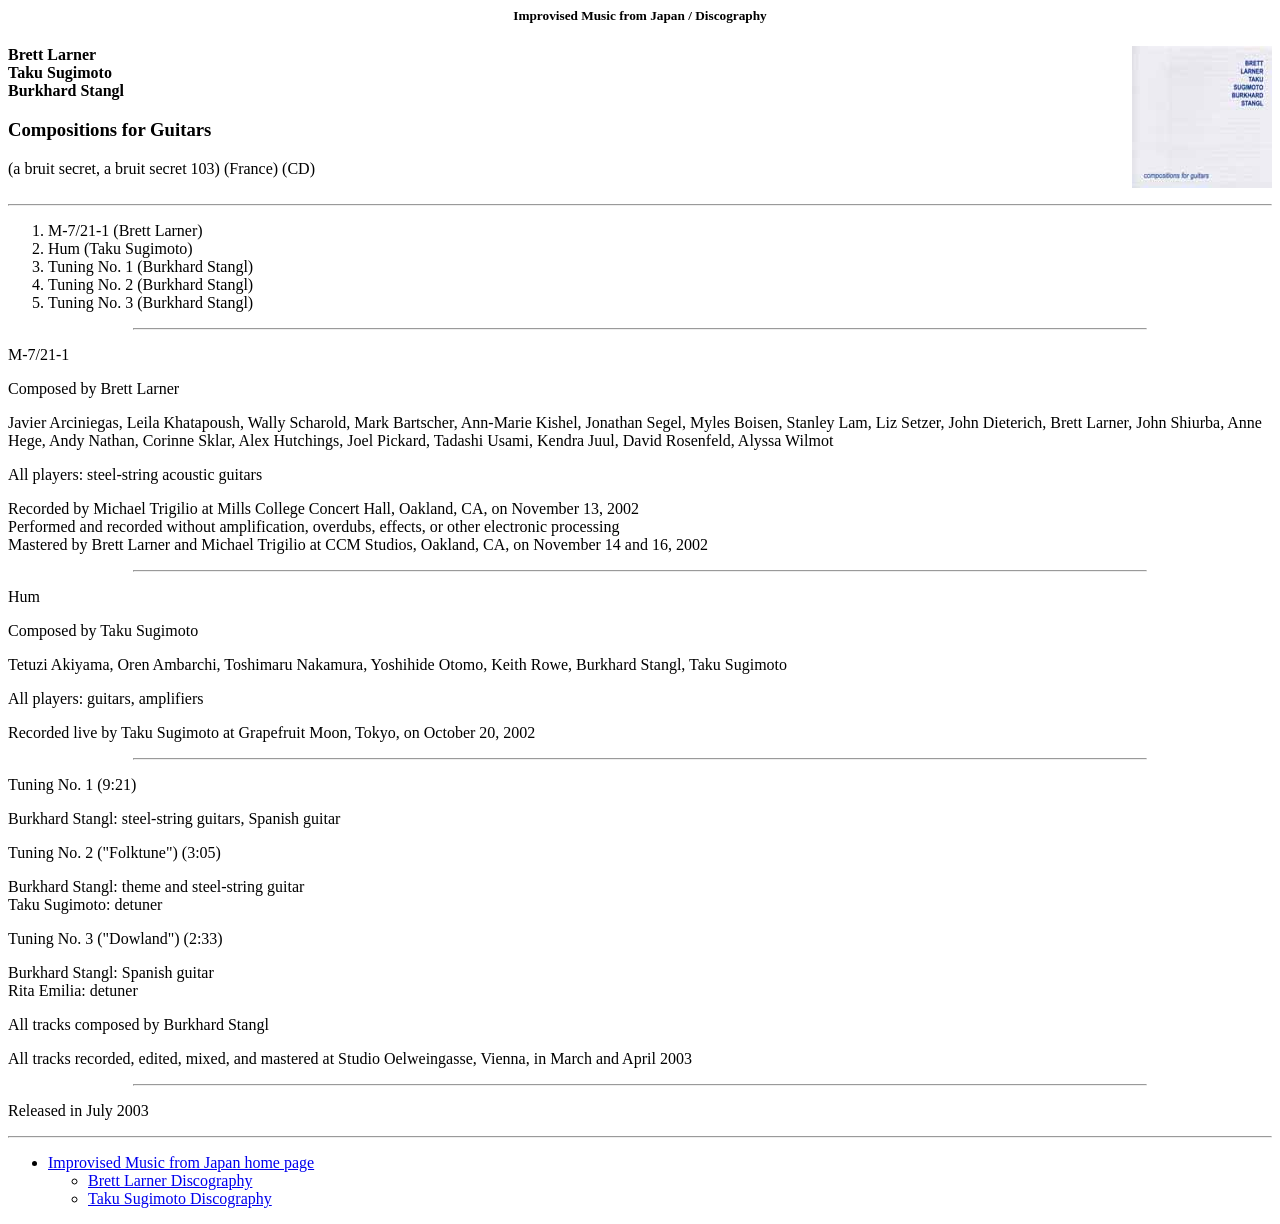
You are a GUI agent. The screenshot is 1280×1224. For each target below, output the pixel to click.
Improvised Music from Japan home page (181, 1162)
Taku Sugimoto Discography (180, 1198)
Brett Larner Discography (170, 1180)
